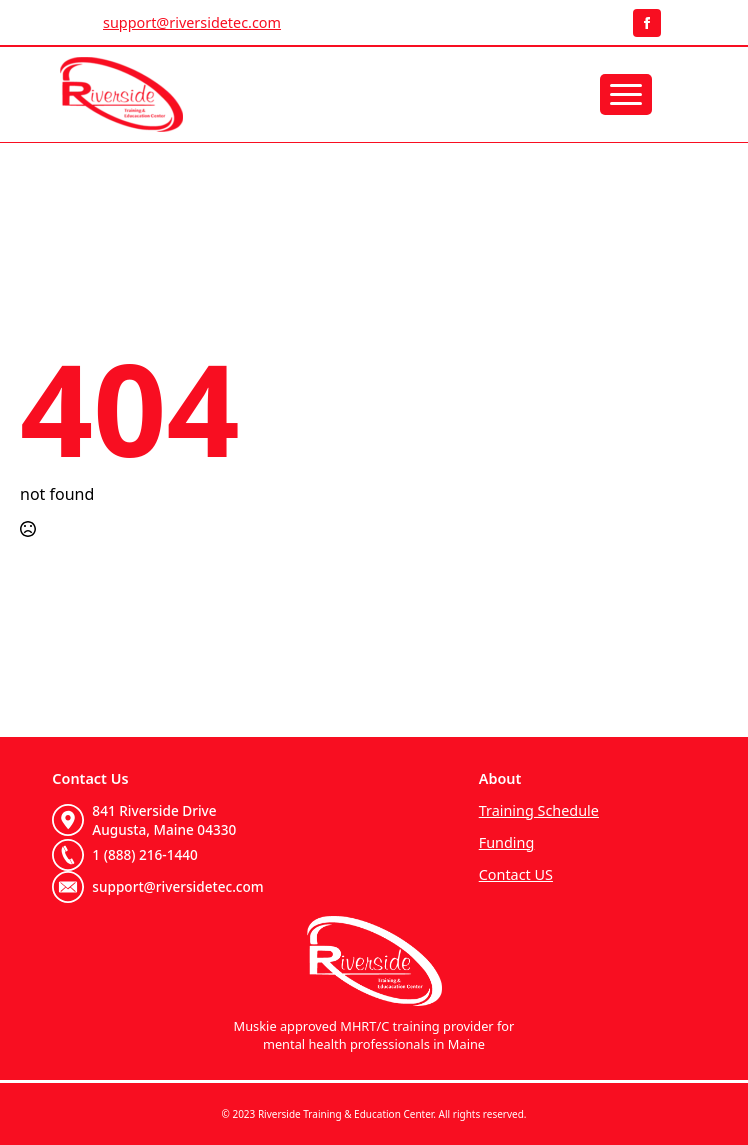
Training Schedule (539, 810)
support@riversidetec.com (192, 22)
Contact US (516, 874)
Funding (507, 842)
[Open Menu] (626, 94)
